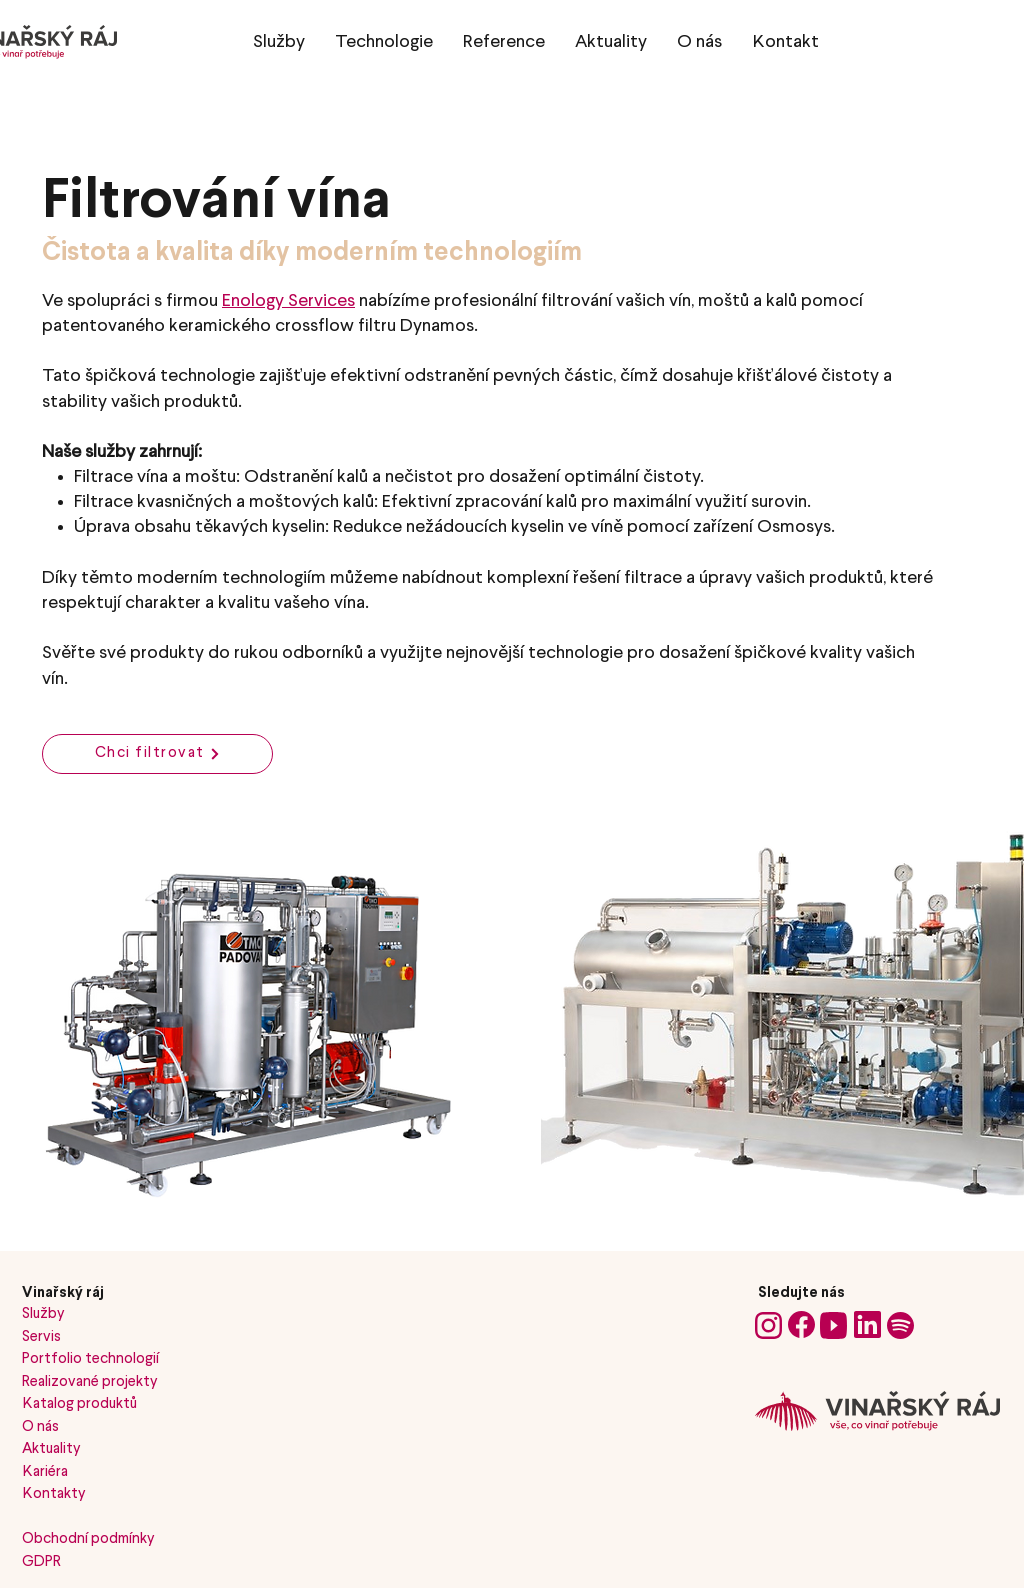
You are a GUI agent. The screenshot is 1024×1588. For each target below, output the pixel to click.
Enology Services (288, 301)
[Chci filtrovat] (157, 754)
